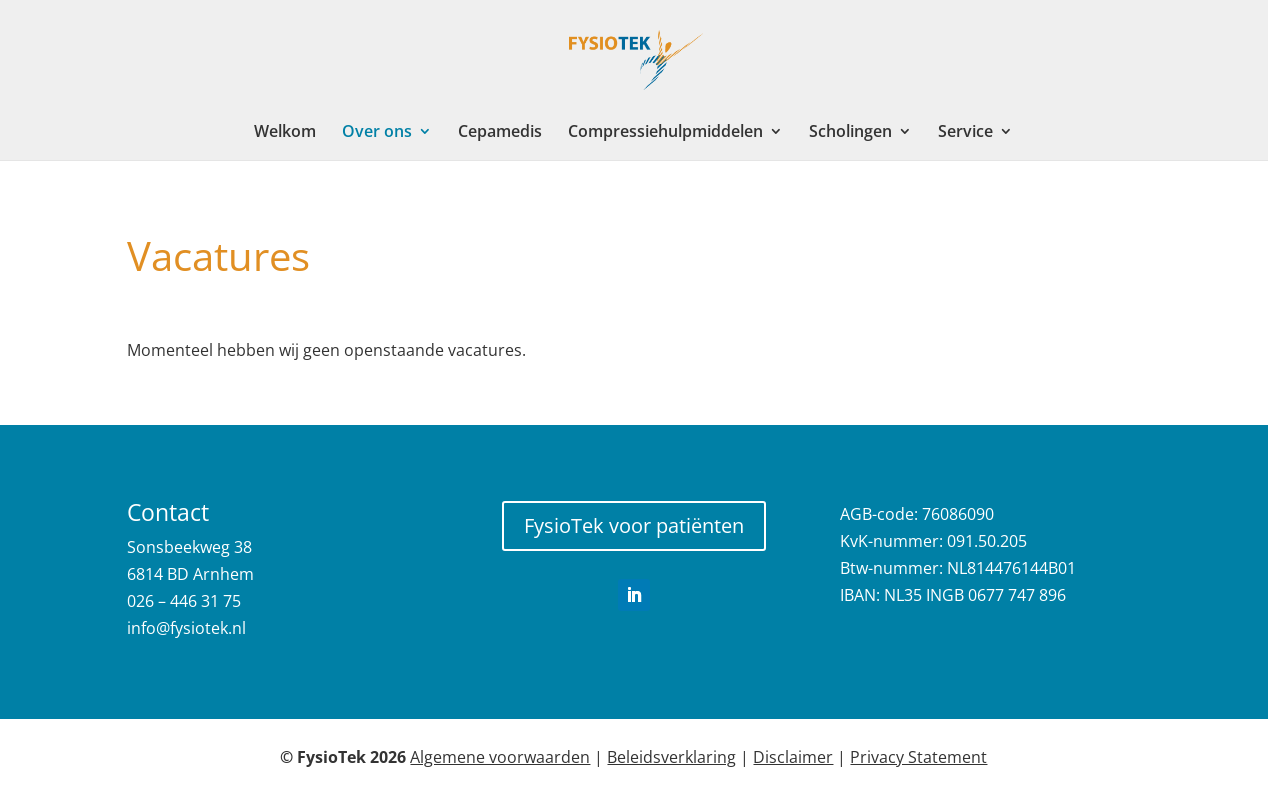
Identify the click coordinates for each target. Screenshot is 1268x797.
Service (965, 133)
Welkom (285, 133)
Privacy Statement (918, 757)
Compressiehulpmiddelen (665, 133)
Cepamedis (500, 133)
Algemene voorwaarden (500, 757)
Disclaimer (793, 757)
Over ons (377, 133)
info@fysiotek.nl (186, 628)
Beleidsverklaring (671, 757)
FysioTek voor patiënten (634, 525)
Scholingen (850, 133)
